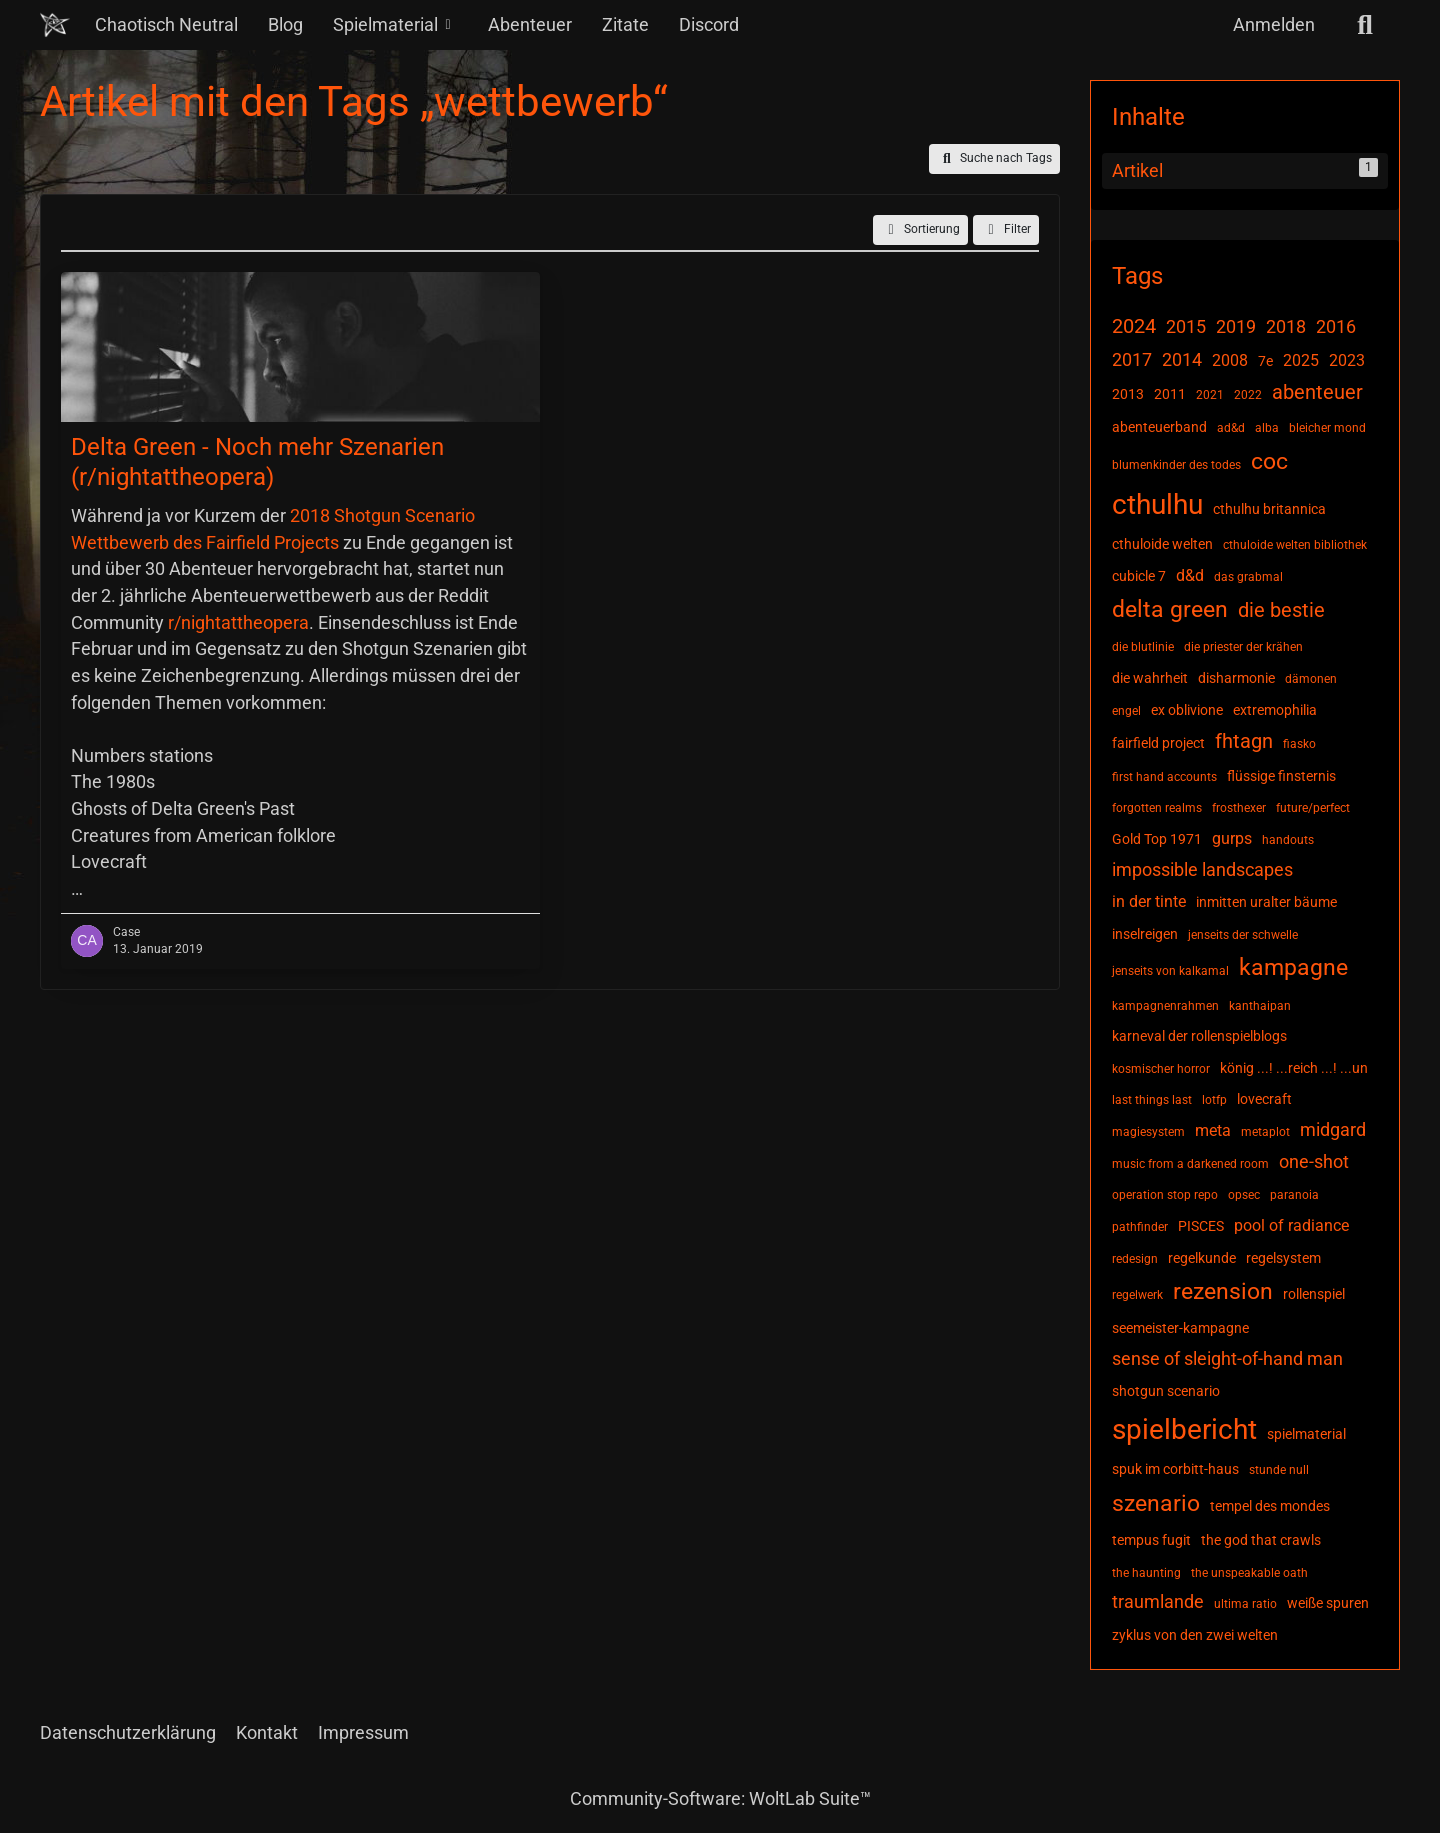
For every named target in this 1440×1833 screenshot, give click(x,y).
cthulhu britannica (1269, 509)
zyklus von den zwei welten (1195, 1635)
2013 (1128, 394)
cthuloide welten (1162, 544)
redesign (1135, 1259)
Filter (1006, 230)
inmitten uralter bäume (1266, 902)
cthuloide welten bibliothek (1295, 545)
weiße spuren (1328, 1603)
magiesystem (1148, 1132)
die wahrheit (1150, 678)
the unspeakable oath (1249, 1573)
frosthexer (1239, 808)
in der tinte (1149, 901)
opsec (1244, 1195)
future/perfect (1313, 808)
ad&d (1231, 428)
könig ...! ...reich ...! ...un (1294, 1068)
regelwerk (1137, 1295)
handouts (1288, 840)
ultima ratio (1245, 1604)
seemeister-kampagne (1180, 1328)
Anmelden (1274, 24)
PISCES (1201, 1226)
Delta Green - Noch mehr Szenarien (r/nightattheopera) (257, 462)
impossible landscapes (1202, 869)
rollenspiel (1314, 1294)
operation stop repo (1165, 1195)
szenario (1156, 1503)
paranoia (1294, 1195)
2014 (1182, 359)
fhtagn (1244, 741)
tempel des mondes (1270, 1506)
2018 (1286, 326)
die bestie (1281, 610)
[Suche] (1365, 25)
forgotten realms (1157, 808)
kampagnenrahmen (1165, 1006)
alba (1267, 428)
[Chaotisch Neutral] (55, 25)
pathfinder (1140, 1227)
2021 (1210, 395)
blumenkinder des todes (1176, 465)
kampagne (1293, 967)
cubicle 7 (1139, 576)
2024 (1134, 326)
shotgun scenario (1166, 1391)
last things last (1152, 1100)
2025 (1301, 360)
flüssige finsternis (1281, 776)
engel (1126, 711)
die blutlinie (1143, 647)
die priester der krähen (1243, 647)
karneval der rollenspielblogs (1199, 1036)
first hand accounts (1164, 777)
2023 (1347, 360)
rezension (1223, 1291)
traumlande (1158, 1601)
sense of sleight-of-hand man (1227, 1358)
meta (1213, 1130)
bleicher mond (1327, 428)
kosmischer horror (1161, 1069)
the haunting (1146, 1573)
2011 (1170, 394)
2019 (1236, 326)
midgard (1333, 1129)
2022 (1248, 395)
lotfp (1214, 1100)
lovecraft (1264, 1099)
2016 (1336, 326)
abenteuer (1317, 392)
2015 (1186, 326)
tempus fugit (1151, 1540)
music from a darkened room (1190, 1164)
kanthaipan (1260, 1006)
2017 (1132, 359)
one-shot (1314, 1161)
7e (1265, 361)
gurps (1232, 838)
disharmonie (1236, 678)
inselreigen (1145, 934)
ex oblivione (1187, 710)
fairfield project (1158, 743)
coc (1269, 461)
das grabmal (1248, 577)
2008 (1230, 360)
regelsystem (1283, 1258)
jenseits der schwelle (1243, 935)
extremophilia (1275, 710)
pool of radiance (1291, 1225)
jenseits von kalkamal (1170, 971)
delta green (1170, 609)
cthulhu (1157, 504)
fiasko (1299, 744)
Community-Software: (720, 1798)
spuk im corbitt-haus (1175, 1469)
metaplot (1265, 1132)
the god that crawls (1261, 1540)
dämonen (1311, 679)
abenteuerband (1159, 427)
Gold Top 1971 (1157, 839)
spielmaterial (1306, 1434)
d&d (1190, 575)
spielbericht (1184, 1429)
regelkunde (1202, 1258)
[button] (920, 230)
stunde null (1279, 1470)
